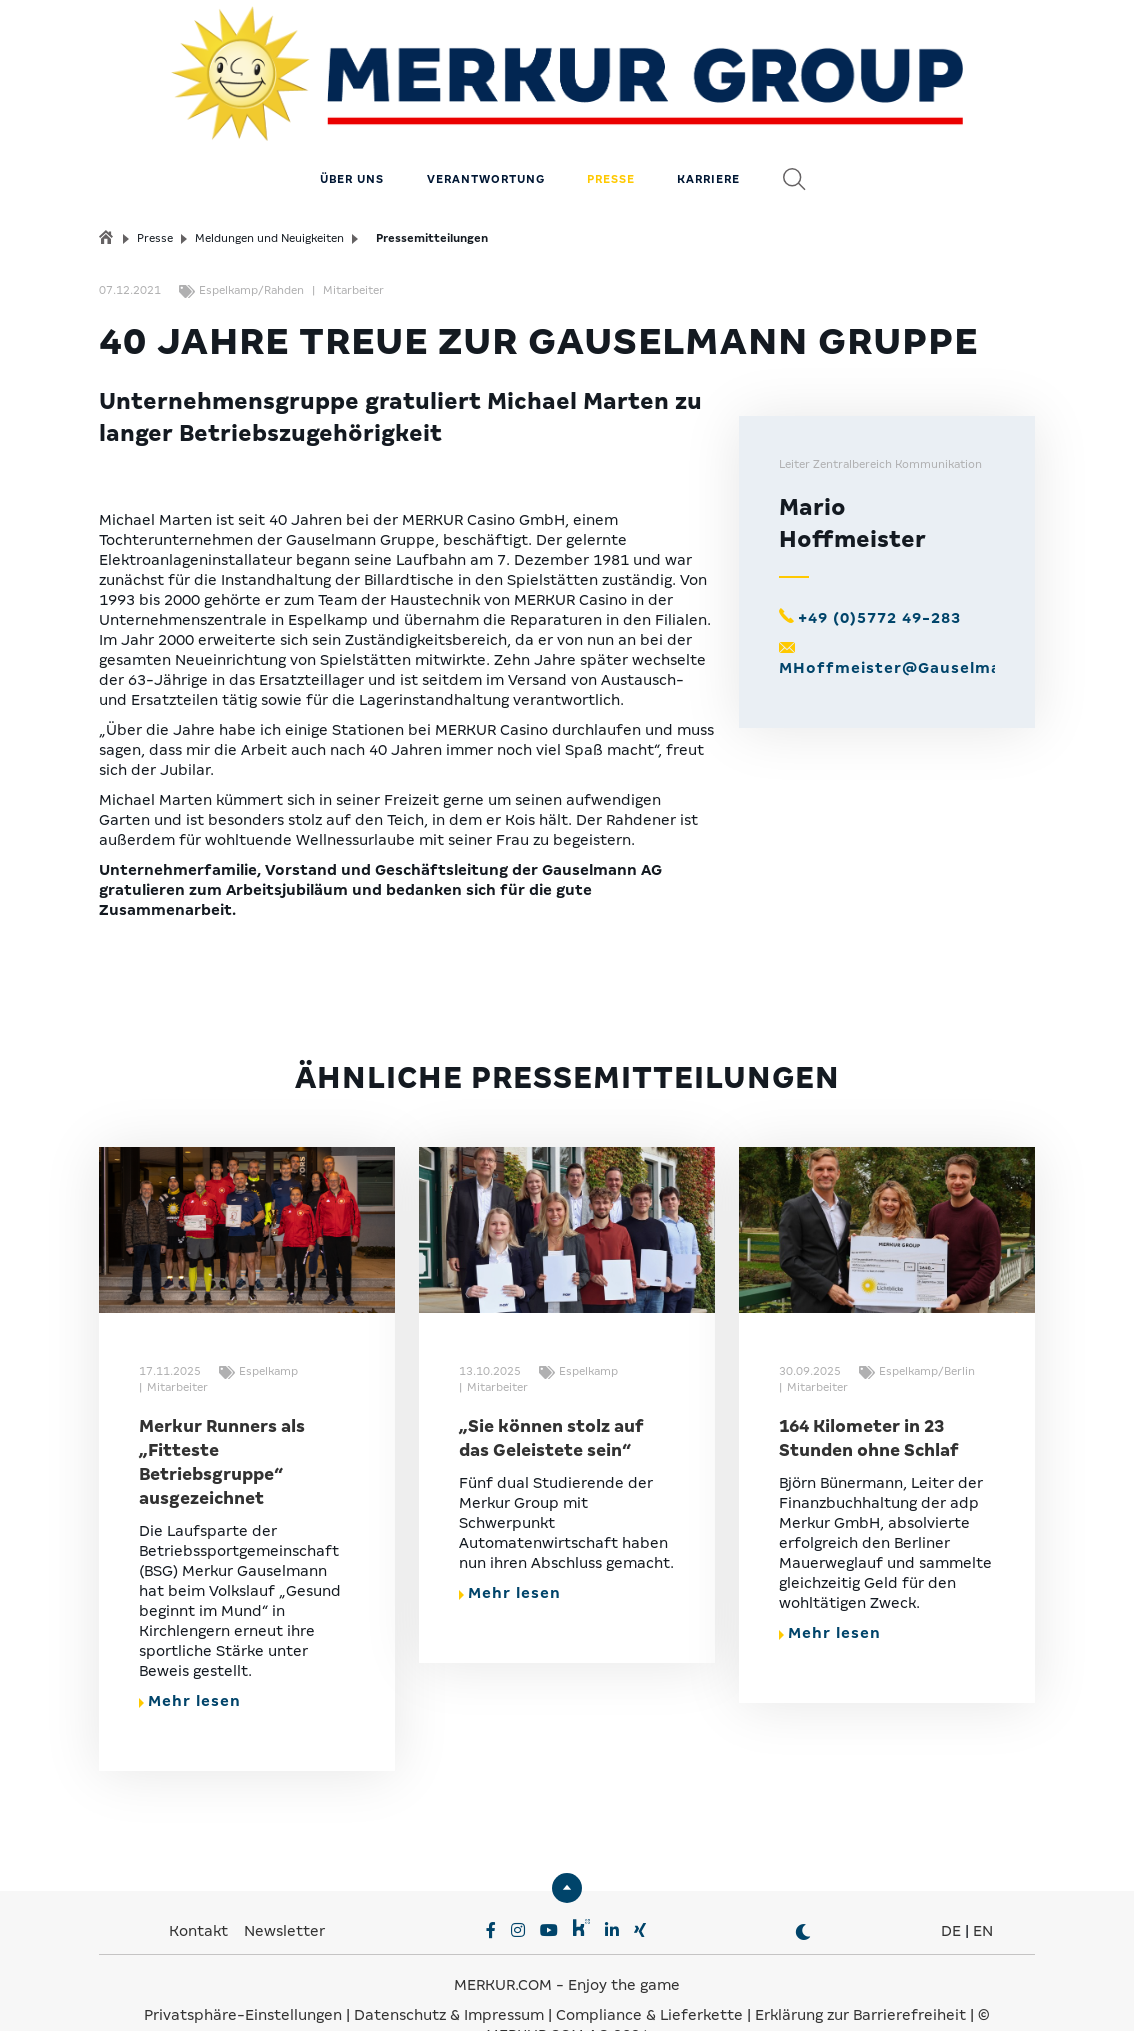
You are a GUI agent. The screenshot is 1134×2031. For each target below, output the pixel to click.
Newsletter (284, 1887)
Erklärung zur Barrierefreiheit (860, 1971)
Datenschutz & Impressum (451, 1971)
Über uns (352, 135)
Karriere (708, 135)
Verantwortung (486, 135)
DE (951, 1887)
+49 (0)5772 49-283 (879, 574)
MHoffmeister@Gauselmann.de (914, 624)
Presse (611, 135)
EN (983, 1887)
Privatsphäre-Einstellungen (243, 1971)
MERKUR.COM (503, 1941)
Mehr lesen (190, 1657)
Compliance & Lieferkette (651, 1971)
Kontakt (200, 1887)
